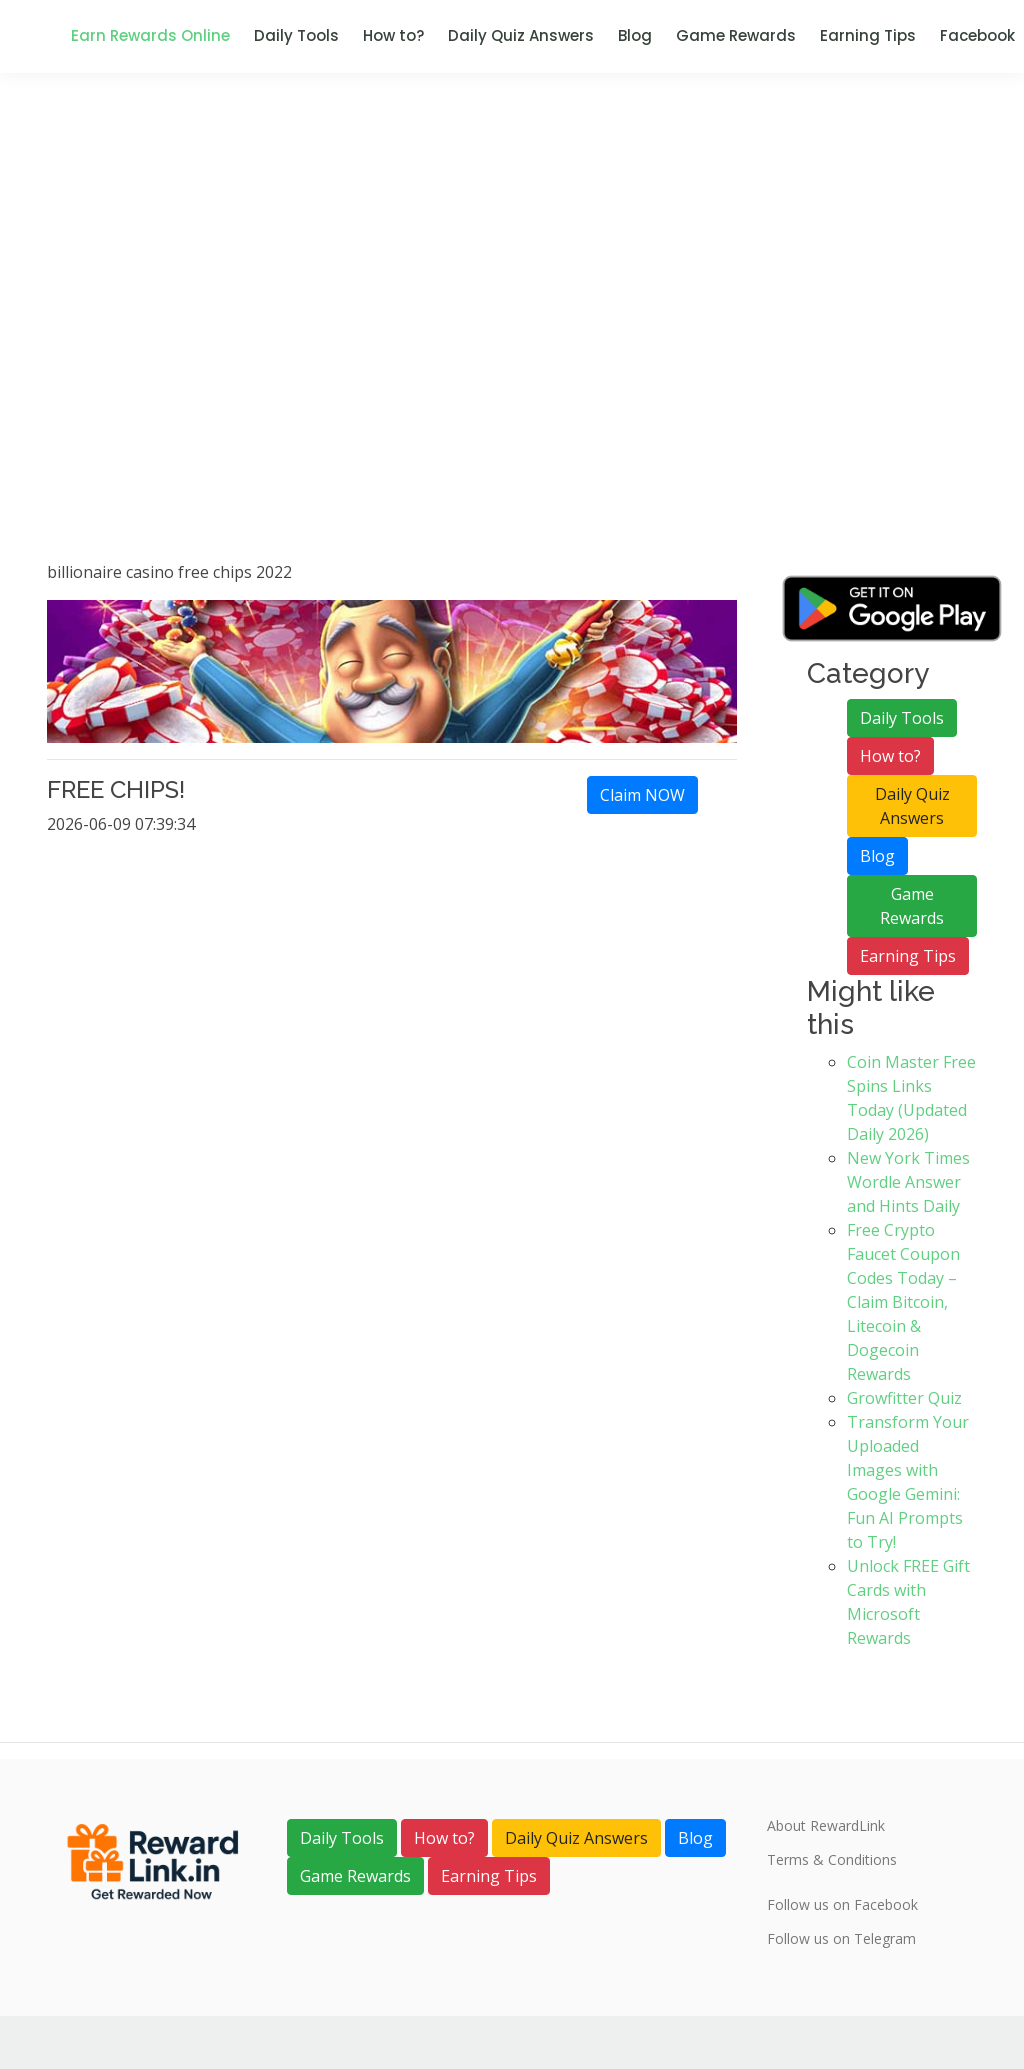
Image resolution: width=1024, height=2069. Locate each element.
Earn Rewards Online (150, 35)
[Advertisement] (512, 350)
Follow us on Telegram (841, 1939)
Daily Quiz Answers (521, 35)
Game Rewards (736, 35)
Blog (635, 35)
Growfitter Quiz (904, 1398)
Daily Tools (296, 35)
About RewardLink (826, 1826)
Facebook (977, 35)
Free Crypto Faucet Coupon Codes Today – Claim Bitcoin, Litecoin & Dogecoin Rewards (903, 1302)
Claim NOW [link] (642, 795)
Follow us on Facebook (842, 1905)
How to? (393, 35)
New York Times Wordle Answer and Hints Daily (908, 1182)
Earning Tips (868, 35)
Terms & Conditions (832, 1860)
